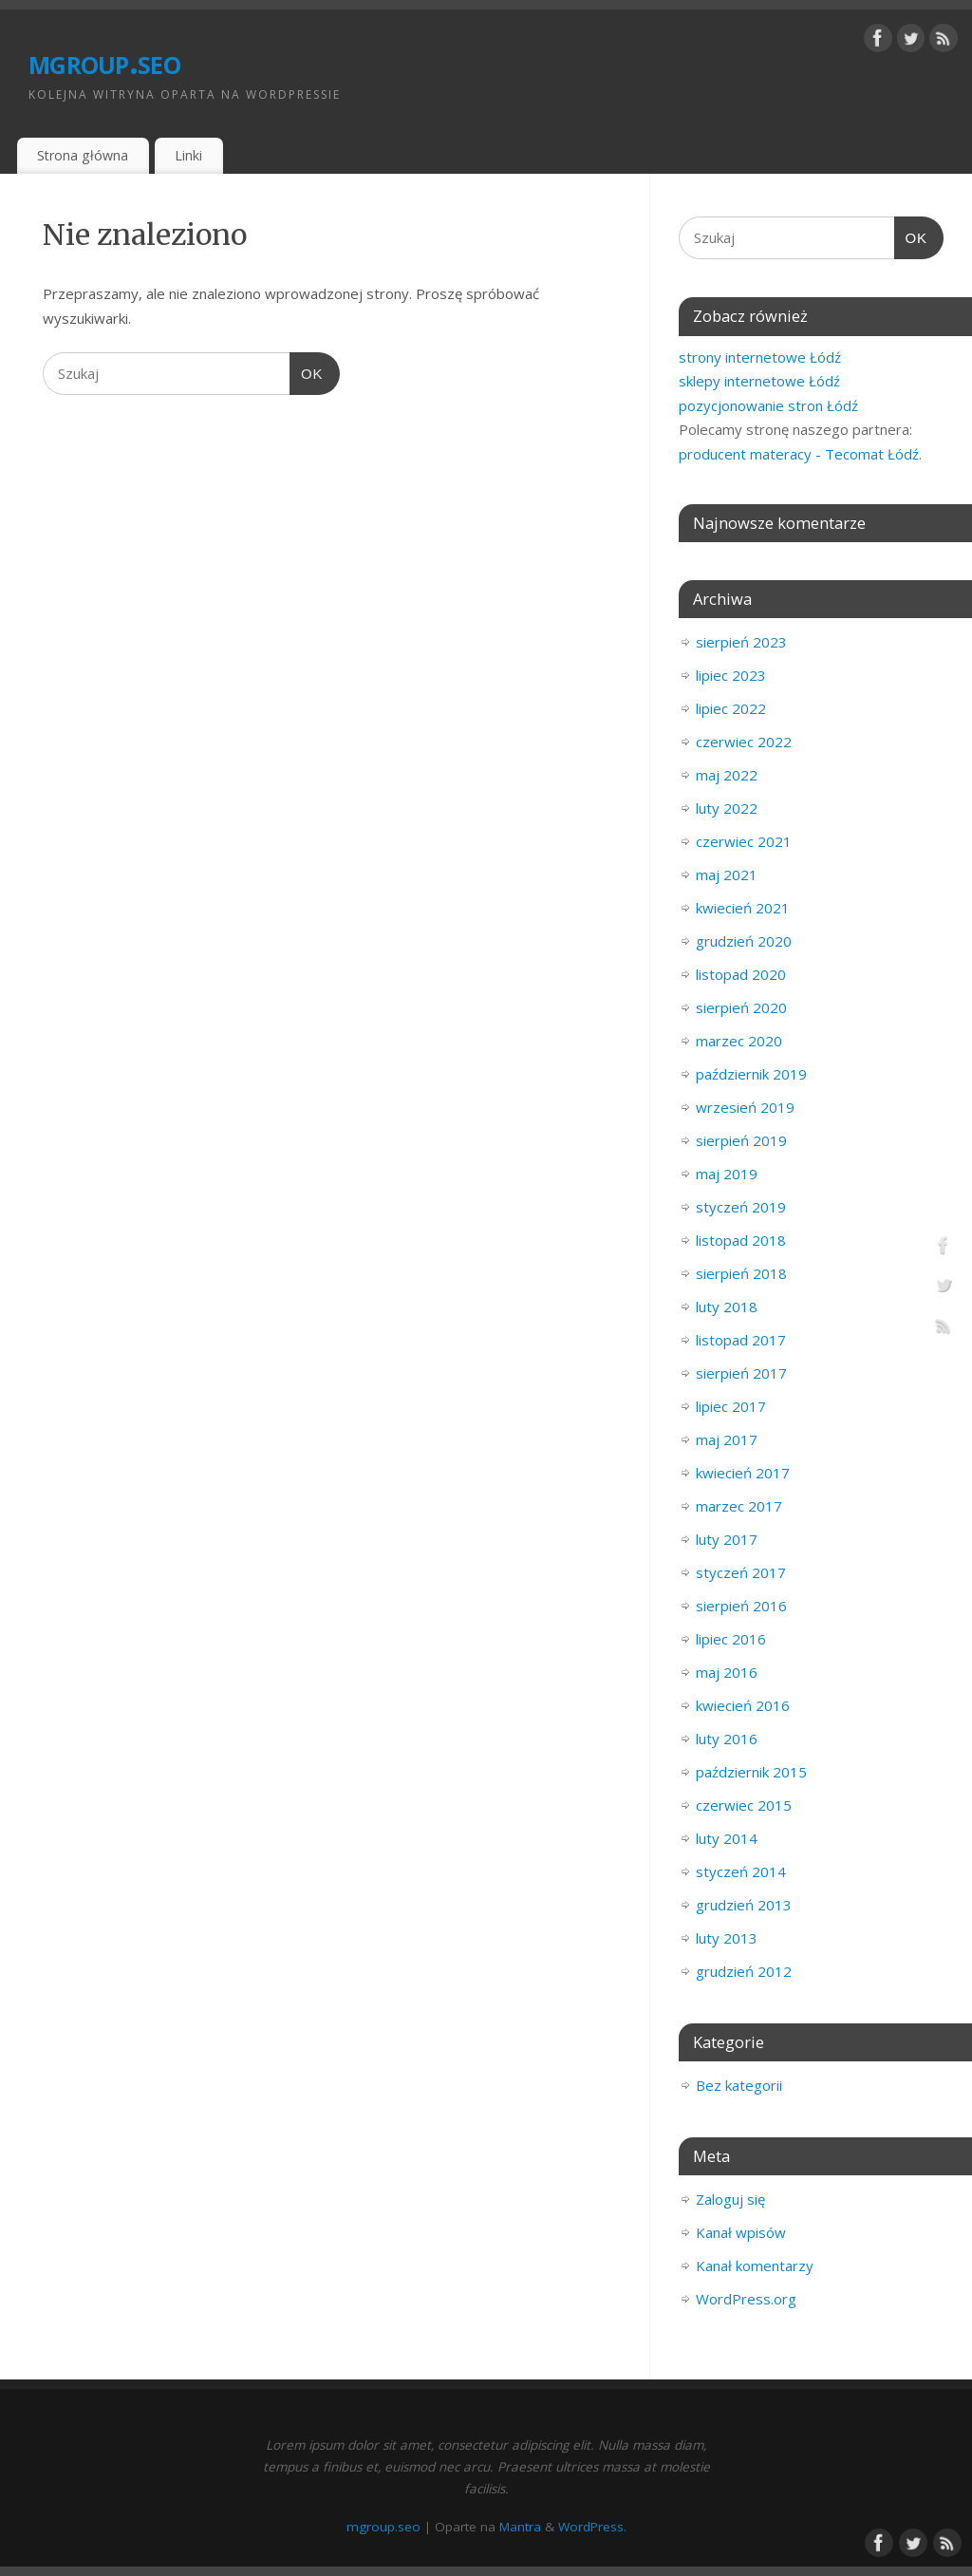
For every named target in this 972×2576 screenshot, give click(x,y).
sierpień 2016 (741, 1605)
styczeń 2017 (741, 1572)
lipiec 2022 (731, 708)
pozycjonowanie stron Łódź (768, 405)
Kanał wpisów (741, 2232)
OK (307, 374)
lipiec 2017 (731, 1406)
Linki (188, 155)
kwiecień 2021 (743, 907)
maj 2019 (726, 1173)
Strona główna (82, 155)
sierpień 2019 (741, 1140)
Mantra (520, 2526)
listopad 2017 (741, 1339)
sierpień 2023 (741, 641)
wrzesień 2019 (745, 1107)
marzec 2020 (739, 1040)
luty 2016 (726, 1738)
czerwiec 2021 (744, 841)
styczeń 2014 (741, 1871)
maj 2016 (726, 1672)
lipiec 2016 (731, 1638)
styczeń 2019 (741, 1206)
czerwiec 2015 (744, 1805)
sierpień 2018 (741, 1273)
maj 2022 (726, 774)
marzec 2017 (739, 1505)
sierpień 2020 (741, 1007)
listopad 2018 (741, 1240)
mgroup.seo (104, 61)
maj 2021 (726, 874)
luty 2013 (726, 1937)
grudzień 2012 (744, 1971)
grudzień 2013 (744, 1904)
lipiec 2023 (731, 675)
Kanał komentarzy (754, 2265)
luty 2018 (726, 1306)
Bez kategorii (739, 2085)
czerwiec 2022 (744, 741)
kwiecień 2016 (743, 1705)
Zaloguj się (730, 2199)
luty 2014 (726, 1838)
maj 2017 (726, 1439)
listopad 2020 (741, 974)
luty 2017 (726, 1539)
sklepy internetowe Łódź (759, 380)
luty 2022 (726, 808)
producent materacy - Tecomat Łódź (799, 453)
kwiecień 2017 (743, 1472)
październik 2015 (751, 1771)
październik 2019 (751, 1073)
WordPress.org (746, 2298)
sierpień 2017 (741, 1372)
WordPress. (592, 2526)
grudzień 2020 (744, 940)
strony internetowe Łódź (760, 357)
